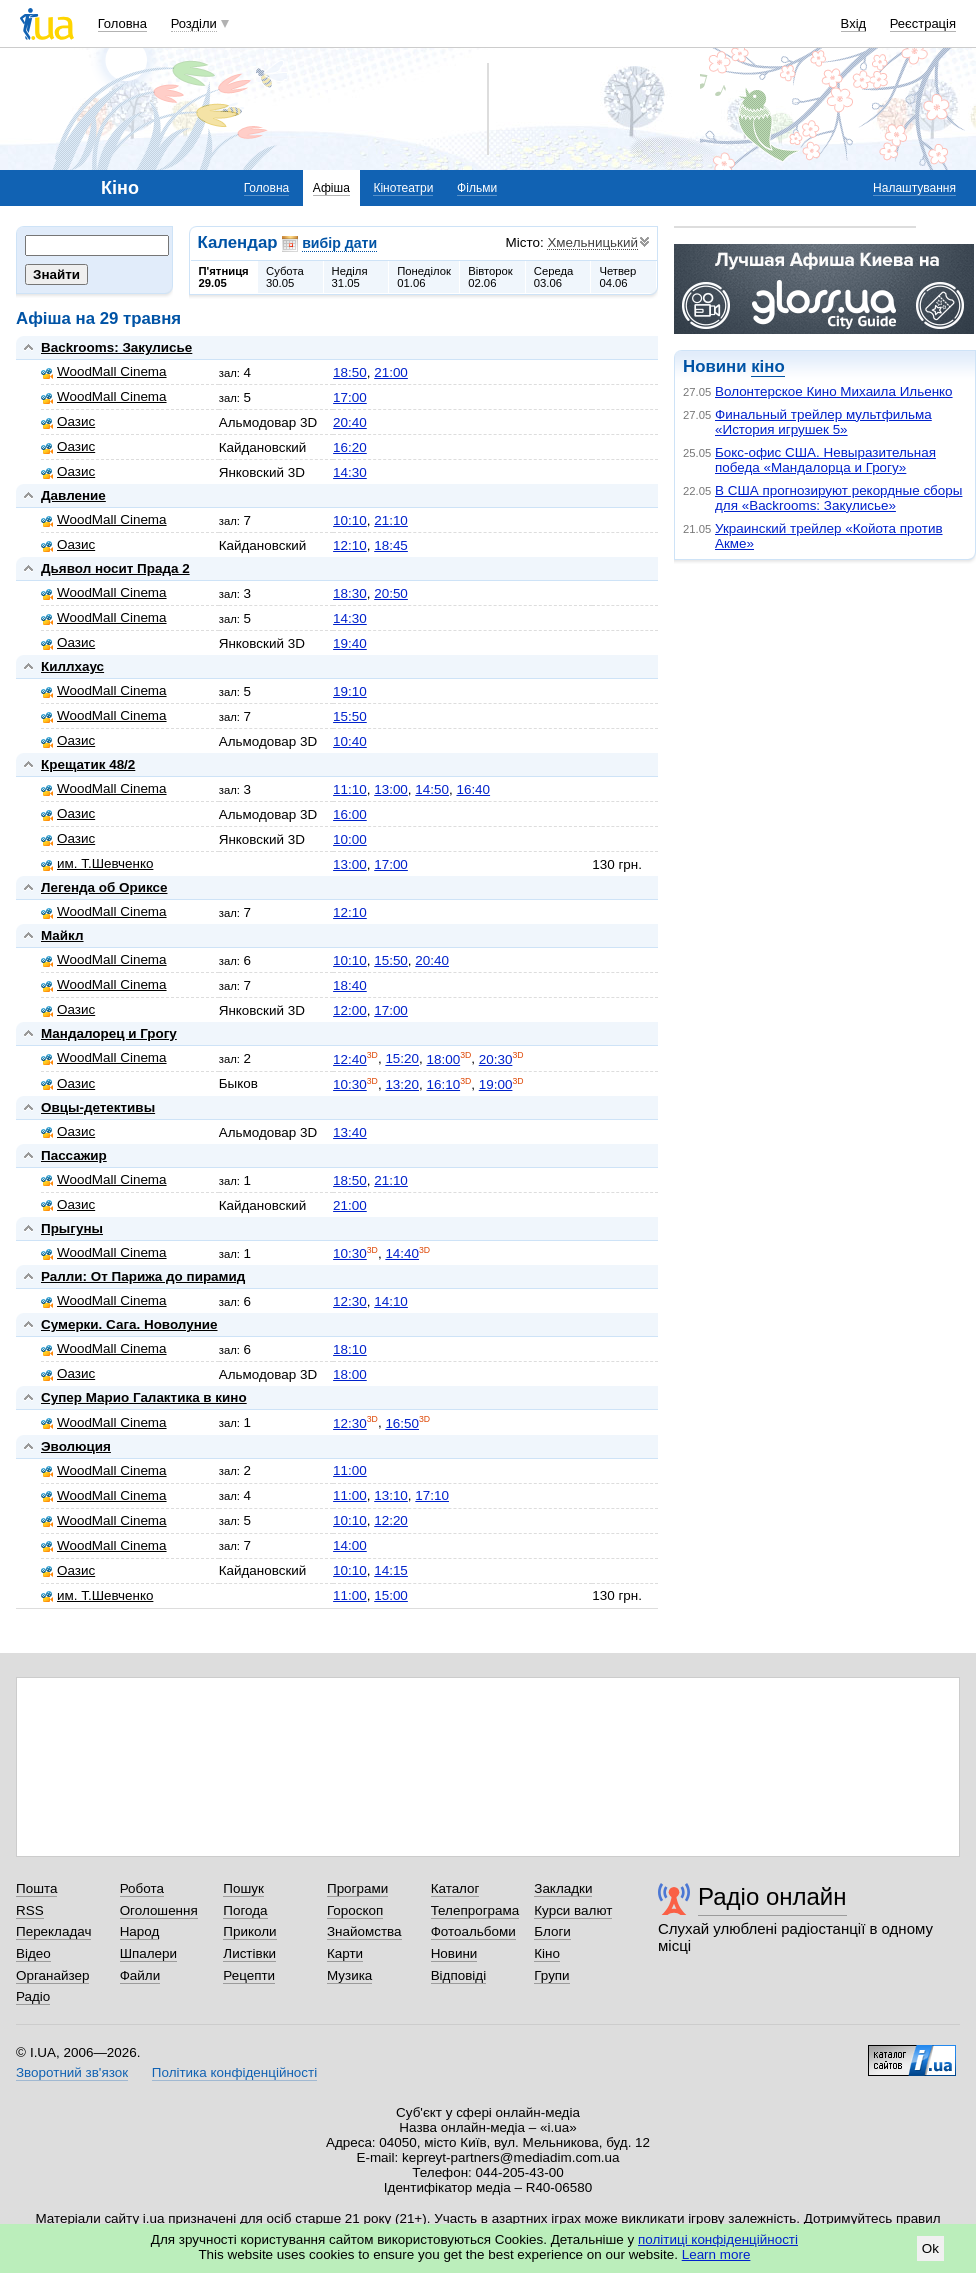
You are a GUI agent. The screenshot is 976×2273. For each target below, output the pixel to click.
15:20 (402, 1059)
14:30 (350, 472)
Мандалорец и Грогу (109, 1033)
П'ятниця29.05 (224, 277)
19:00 (496, 1084)
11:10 (350, 789)
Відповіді (459, 1975)
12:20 (391, 1520)
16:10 (443, 1084)
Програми (357, 1888)
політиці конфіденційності (718, 2239)
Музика (349, 1975)
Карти (345, 1953)
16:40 (473, 789)
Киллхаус (72, 666)
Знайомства (364, 1931)
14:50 (432, 789)
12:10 (350, 545)
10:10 (350, 520)
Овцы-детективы (98, 1107)
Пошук (243, 1888)
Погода (245, 1910)
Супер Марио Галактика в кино (144, 1397)
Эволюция (76, 1446)
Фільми (477, 188)
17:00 (350, 397)
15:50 (350, 716)
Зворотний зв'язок (72, 2072)
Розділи (194, 23)
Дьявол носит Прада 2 (115, 568)
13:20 (402, 1084)
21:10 (391, 520)
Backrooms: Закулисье (116, 347)
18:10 (350, 1349)
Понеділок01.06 (424, 277)
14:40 (402, 1253)
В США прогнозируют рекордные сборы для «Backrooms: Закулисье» (838, 498)
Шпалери (148, 1953)
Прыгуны (72, 1228)
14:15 (391, 1570)
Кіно (547, 1953)
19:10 (350, 691)
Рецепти (249, 1975)
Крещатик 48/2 (88, 764)
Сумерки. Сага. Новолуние (129, 1324)
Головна (122, 23)
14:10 (391, 1301)
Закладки (563, 1888)
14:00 (350, 1545)
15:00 (391, 1595)
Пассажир (74, 1155)
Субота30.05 (285, 277)
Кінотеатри (403, 188)
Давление (73, 495)
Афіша (331, 188)
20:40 (350, 422)
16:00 (350, 814)
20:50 (391, 593)
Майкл (62, 935)
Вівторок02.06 (490, 277)
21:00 (391, 372)
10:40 (350, 741)
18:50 (350, 372)
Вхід (854, 23)
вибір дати (339, 243)
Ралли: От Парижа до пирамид (143, 1276)
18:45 (391, 545)
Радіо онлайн (772, 1896)
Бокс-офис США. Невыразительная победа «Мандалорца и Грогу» (825, 460)
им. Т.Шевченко (97, 863)
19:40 (350, 643)
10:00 (350, 839)
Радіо (33, 1996)
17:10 (432, 1495)
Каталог (455, 1888)
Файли (140, 1975)
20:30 (496, 1059)
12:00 (350, 1010)
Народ (140, 1931)
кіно (767, 366)
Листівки (249, 1953)
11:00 (350, 1470)
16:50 (402, 1423)
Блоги (552, 1931)
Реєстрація (923, 23)
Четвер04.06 (617, 277)
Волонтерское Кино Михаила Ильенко (834, 391)
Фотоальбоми (473, 1931)
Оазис (68, 421)
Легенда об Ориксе (104, 887)
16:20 (350, 447)
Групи (551, 1975)
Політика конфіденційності (234, 2072)
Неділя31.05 (350, 277)
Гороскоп (355, 1910)
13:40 (350, 1132)
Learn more (716, 2254)
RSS (30, 1910)
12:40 (350, 1059)
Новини (454, 1953)
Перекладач (53, 1931)
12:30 (350, 1301)
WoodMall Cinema (104, 371)
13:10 (391, 1495)
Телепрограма (475, 1910)
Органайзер (52, 1975)
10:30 (350, 1084)
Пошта (36, 1888)
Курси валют (573, 1910)
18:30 (350, 593)
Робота (142, 1888)
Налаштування (914, 188)
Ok (930, 2248)
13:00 (391, 789)
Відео (33, 1953)
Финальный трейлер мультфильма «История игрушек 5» (823, 422)
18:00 (443, 1059)
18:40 (350, 985)
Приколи (249, 1931)
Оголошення (159, 1910)
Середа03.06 (554, 277)
